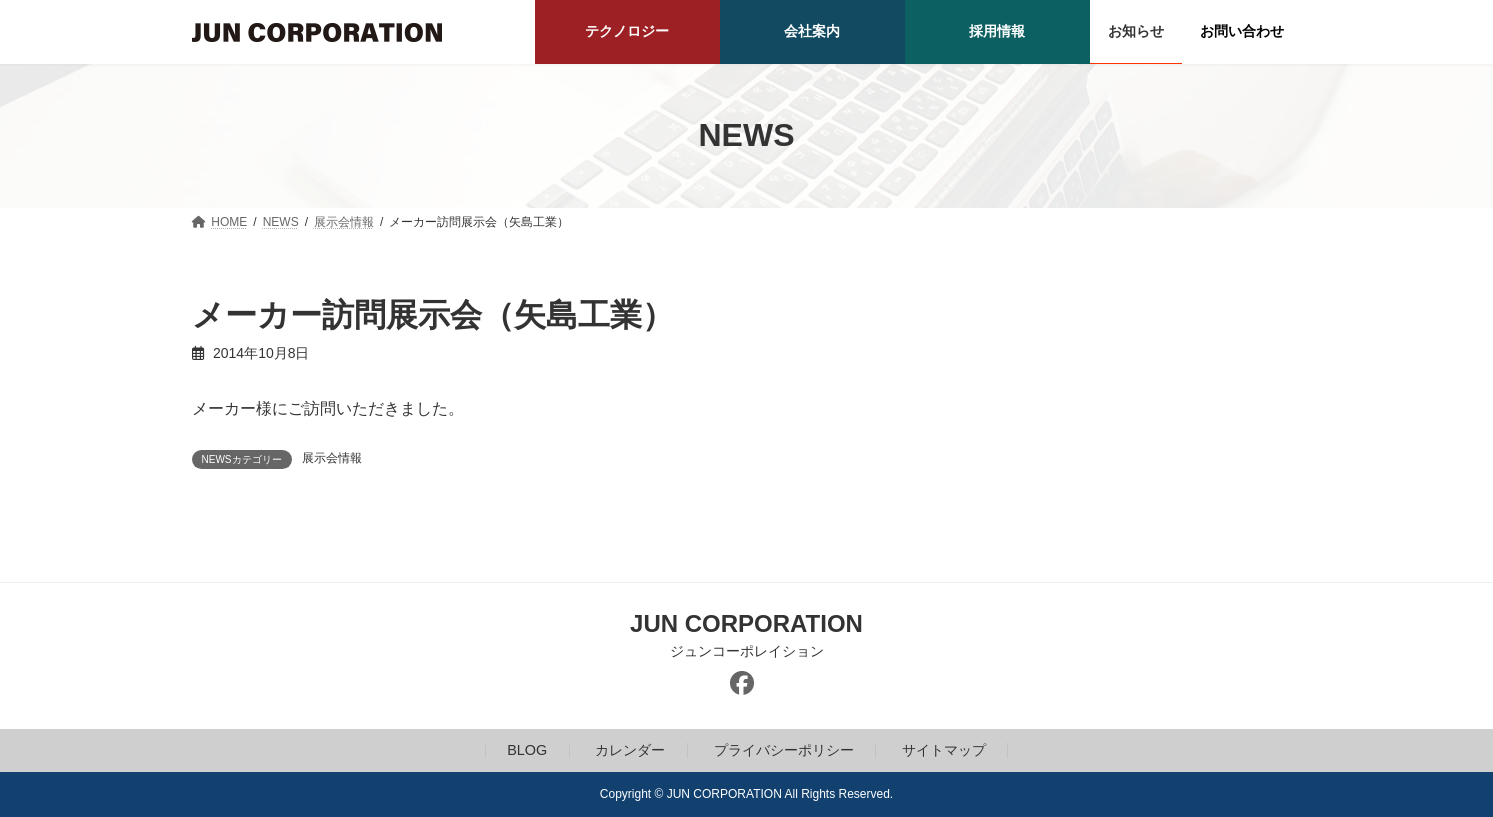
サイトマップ (944, 750)
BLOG (527, 750)
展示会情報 (332, 458)
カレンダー (630, 750)
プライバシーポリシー (784, 750)
